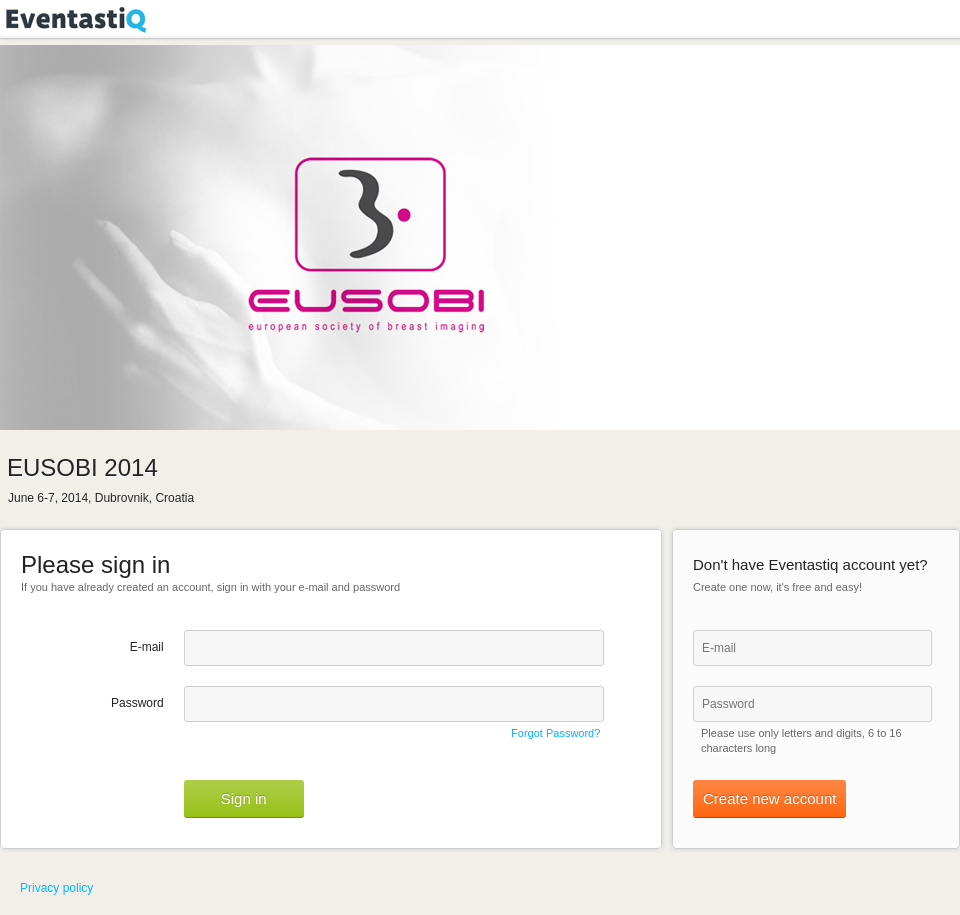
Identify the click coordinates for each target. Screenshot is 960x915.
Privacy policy (56, 888)
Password (137, 703)
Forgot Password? (555, 733)
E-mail (147, 647)
